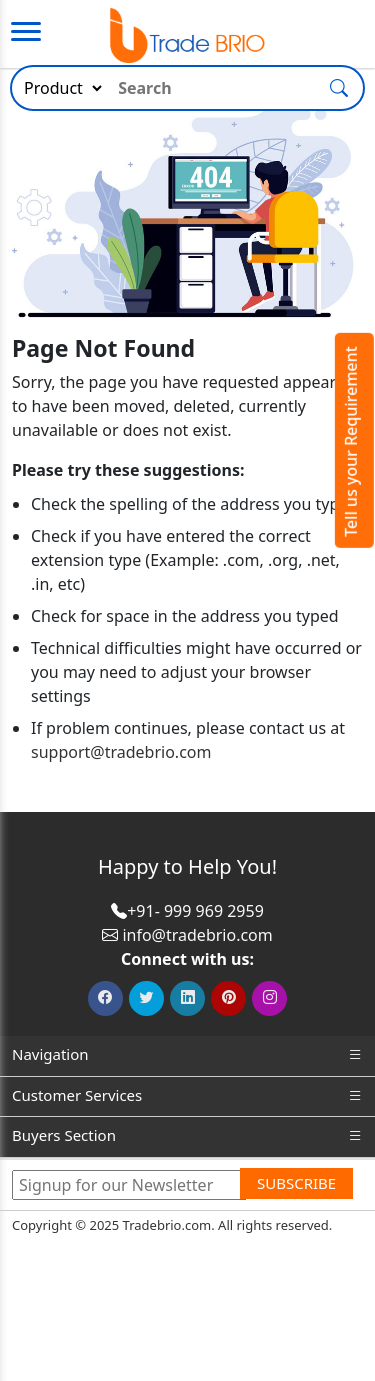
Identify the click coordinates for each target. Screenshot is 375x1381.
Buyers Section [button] (187, 1135)
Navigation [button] (187, 1054)
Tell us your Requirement (351, 441)
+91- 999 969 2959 (195, 911)
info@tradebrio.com (197, 935)
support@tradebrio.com (121, 752)
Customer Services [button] (187, 1095)
